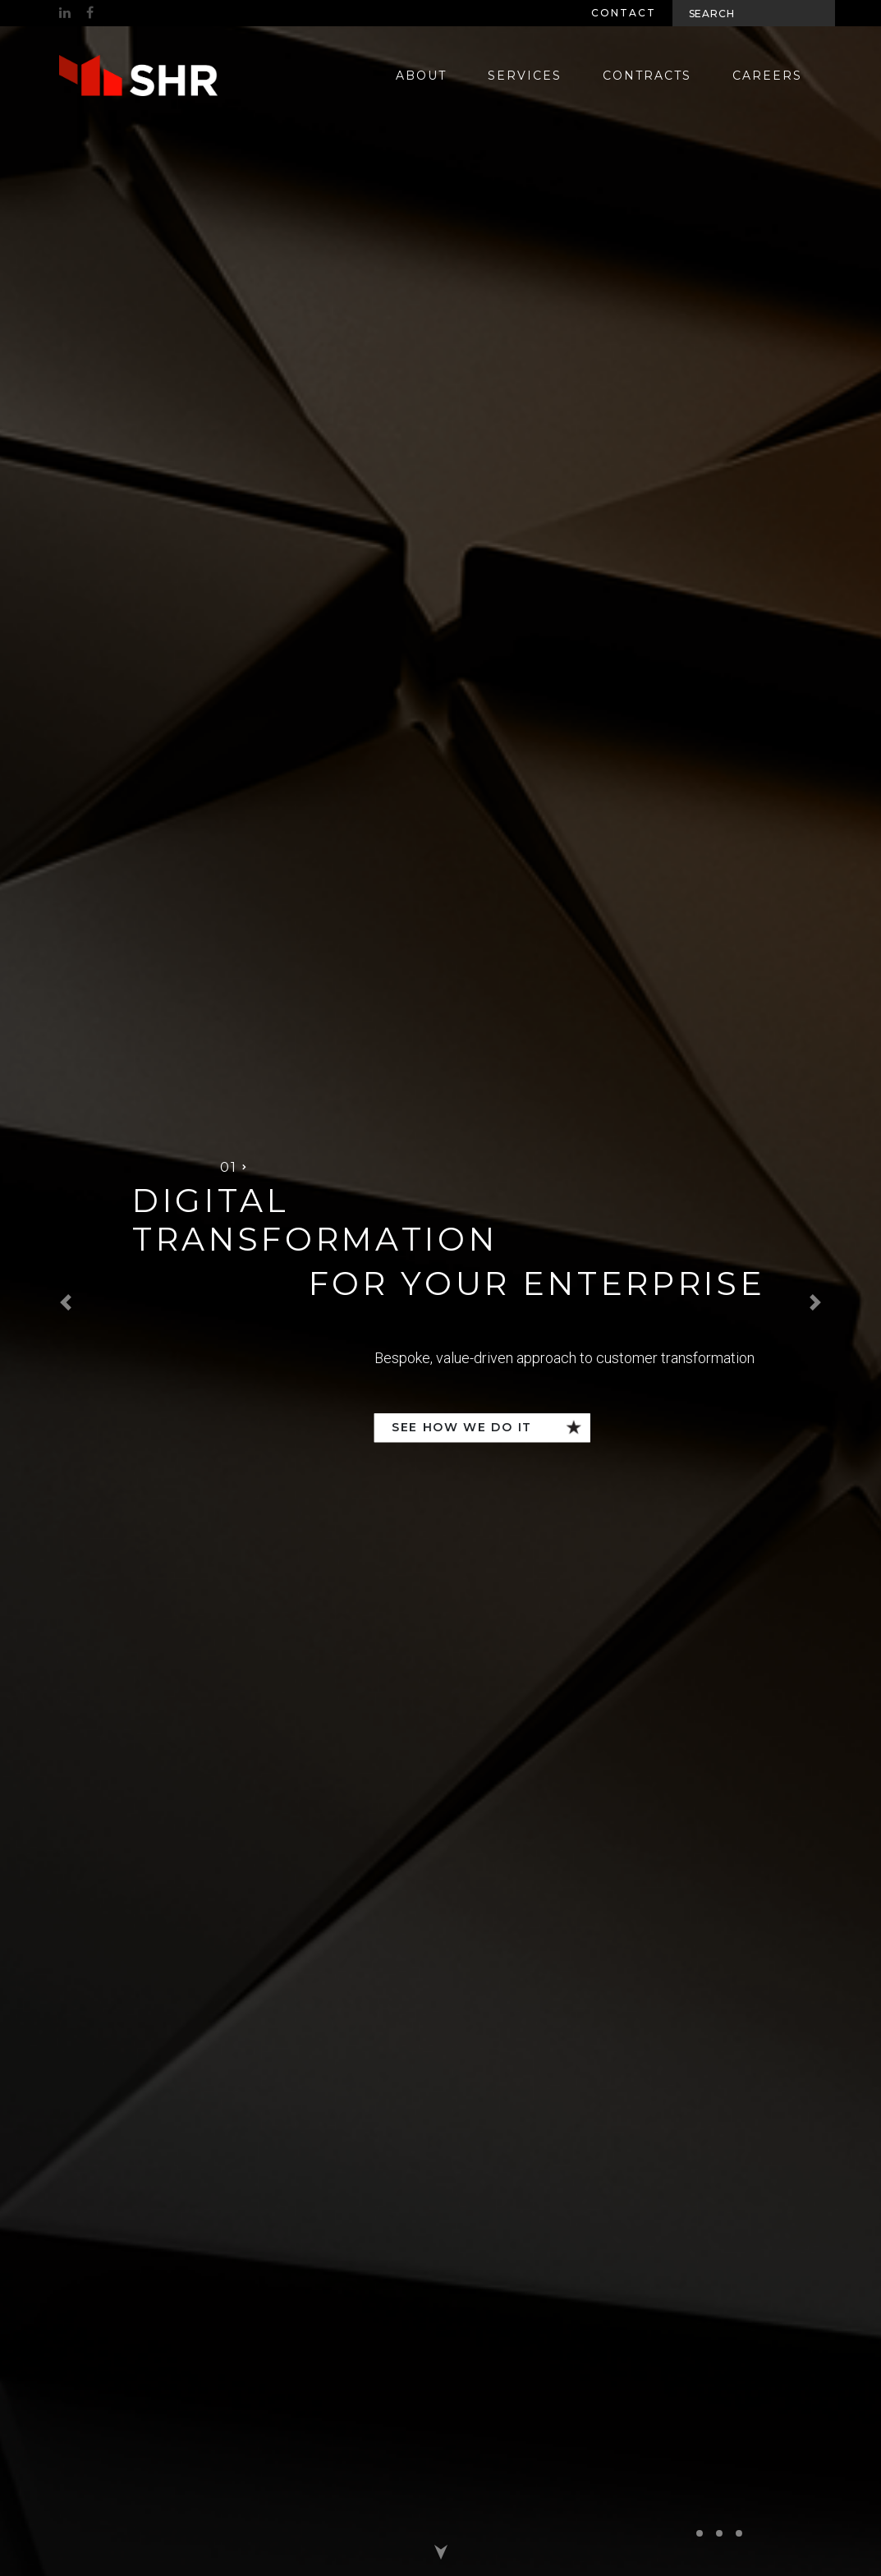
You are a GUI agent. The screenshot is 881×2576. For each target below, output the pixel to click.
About (421, 75)
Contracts (647, 75)
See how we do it (462, 1427)
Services (525, 75)
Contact (623, 13)
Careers (767, 75)
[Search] (753, 13)
